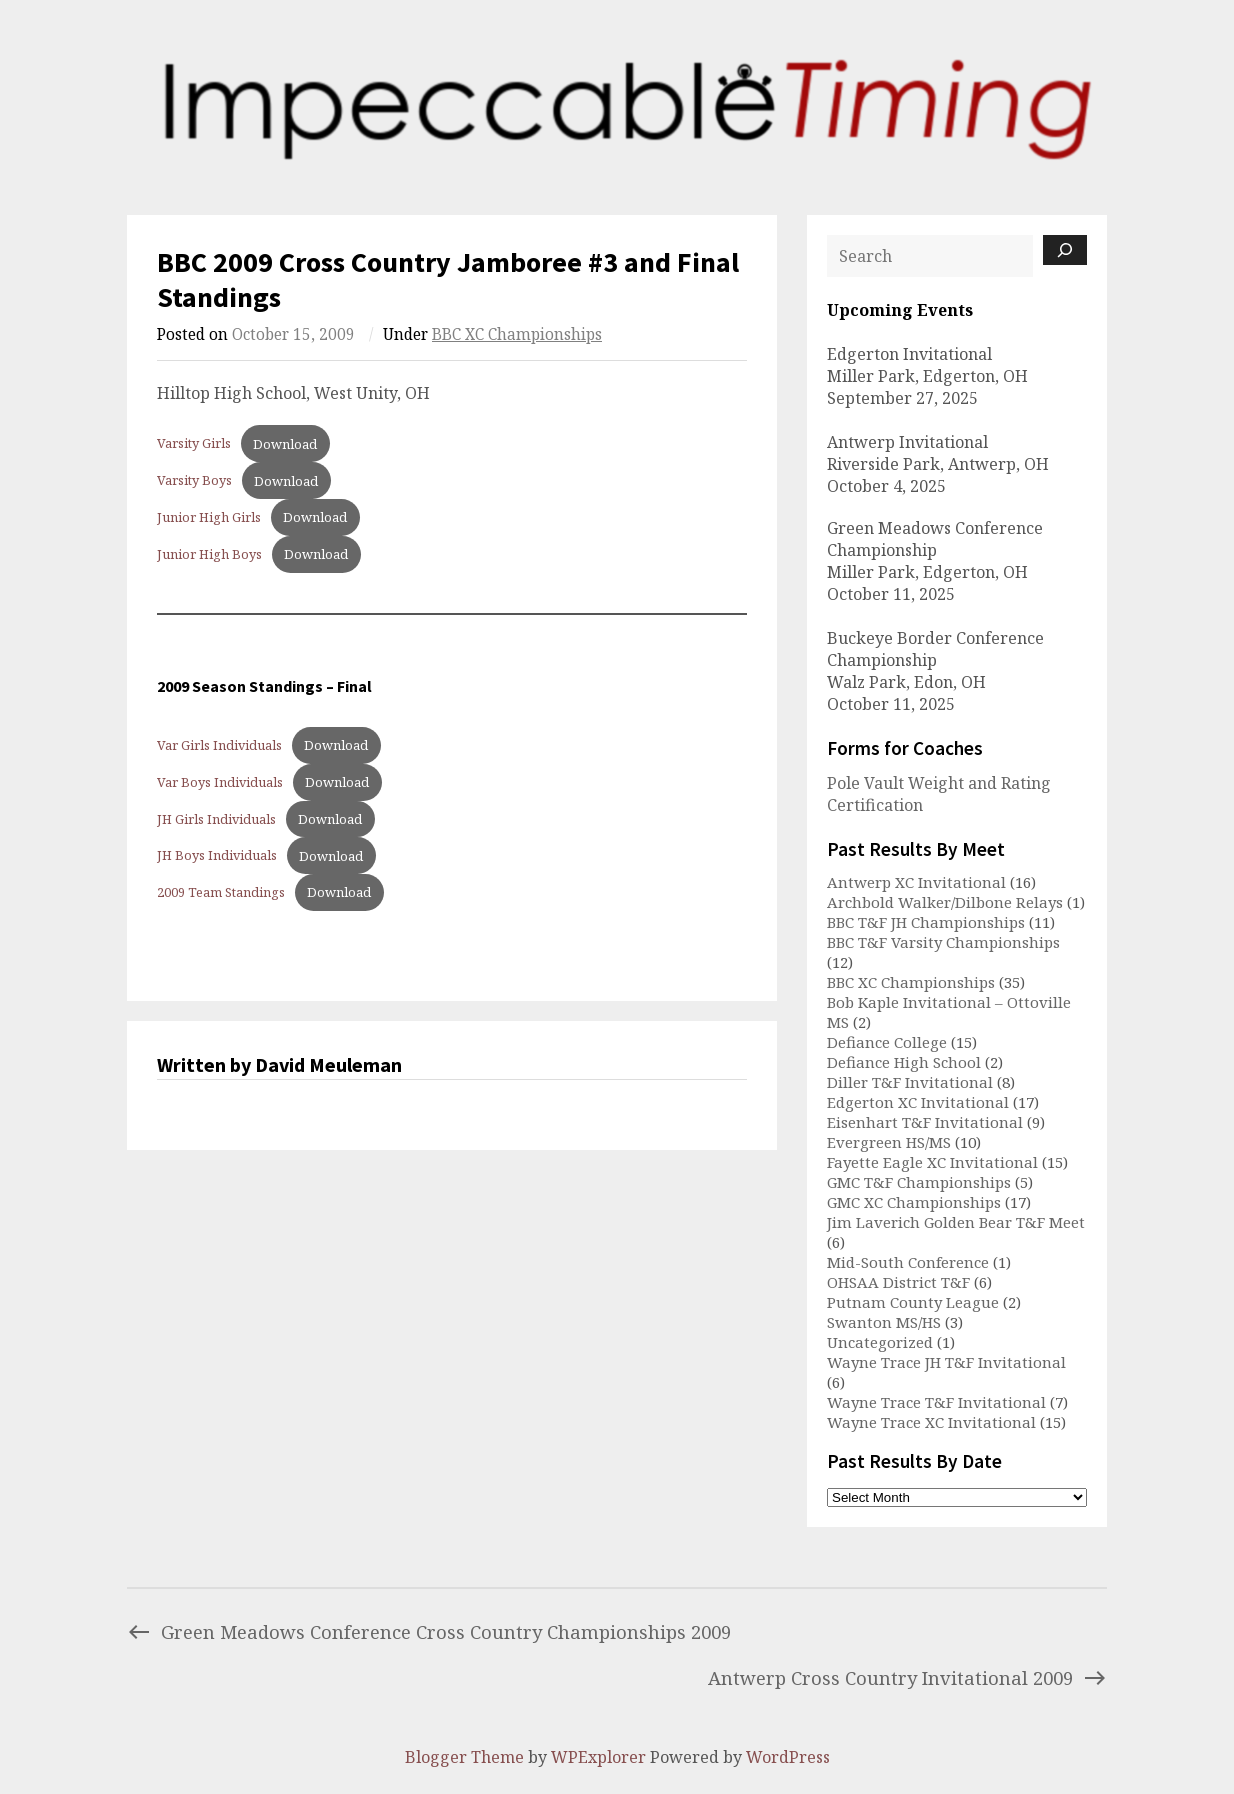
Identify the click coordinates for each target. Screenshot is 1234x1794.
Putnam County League (913, 1302)
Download (285, 444)
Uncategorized (880, 1342)
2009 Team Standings (221, 892)
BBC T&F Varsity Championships (943, 942)
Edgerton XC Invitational (918, 1102)
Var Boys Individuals (220, 782)
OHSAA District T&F (898, 1282)
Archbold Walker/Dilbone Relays (945, 902)
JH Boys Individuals (217, 856)
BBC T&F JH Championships (926, 922)
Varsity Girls (194, 444)
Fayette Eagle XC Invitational (932, 1162)
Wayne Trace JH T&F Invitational (946, 1362)
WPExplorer (598, 1757)
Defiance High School (904, 1062)
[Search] (1065, 250)
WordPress (788, 1757)
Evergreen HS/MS (889, 1142)
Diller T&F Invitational (910, 1082)
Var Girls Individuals (219, 745)
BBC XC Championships (517, 334)
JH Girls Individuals (216, 819)
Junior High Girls (209, 517)
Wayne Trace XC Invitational (931, 1422)
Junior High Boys (209, 554)
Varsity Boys (194, 481)
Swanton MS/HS (884, 1322)
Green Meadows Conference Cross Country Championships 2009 (429, 1631)
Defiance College (887, 1042)
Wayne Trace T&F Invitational (936, 1402)
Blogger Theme (464, 1757)
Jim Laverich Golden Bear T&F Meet (956, 1222)
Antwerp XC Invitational (916, 882)
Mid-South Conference (908, 1262)
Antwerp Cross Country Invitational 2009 (907, 1677)
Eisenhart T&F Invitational (925, 1122)
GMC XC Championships (914, 1202)
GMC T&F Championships (919, 1182)
